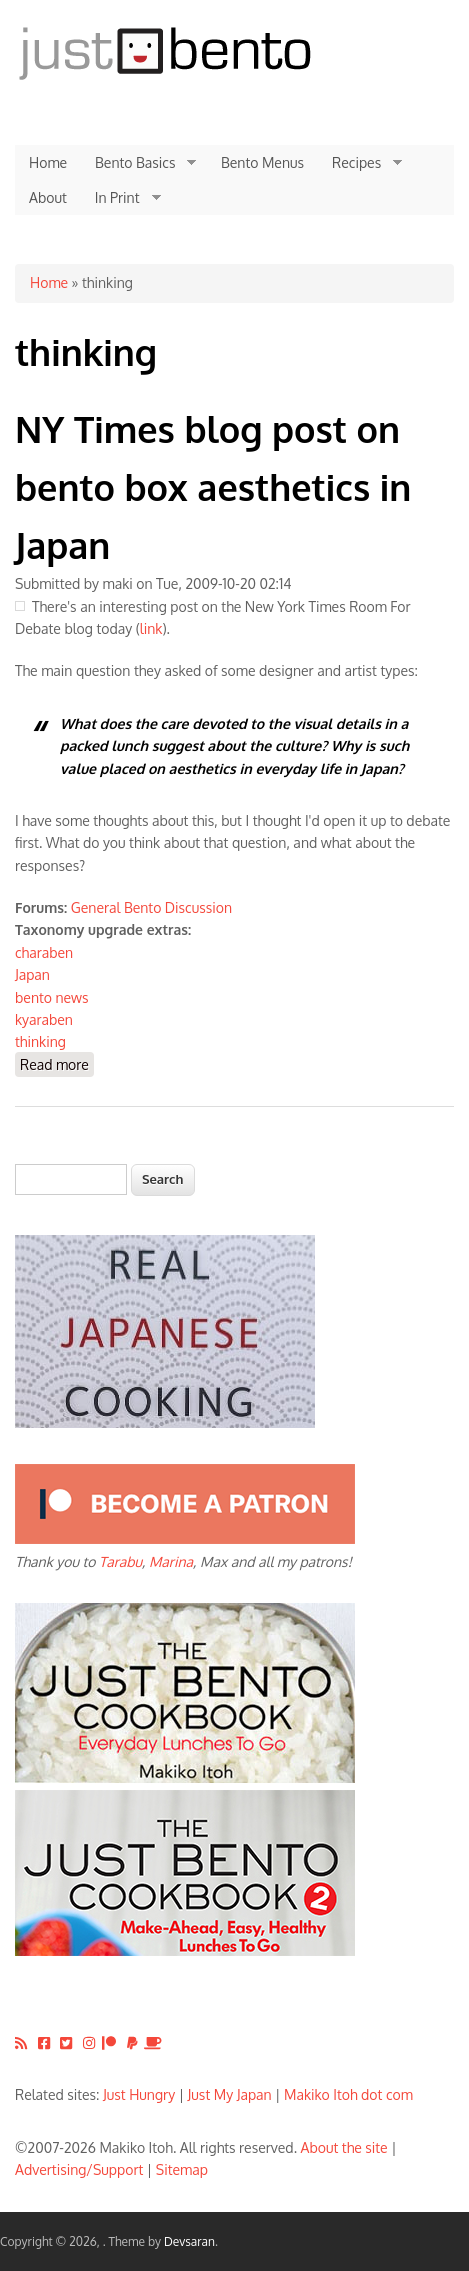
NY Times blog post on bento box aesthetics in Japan (213, 486)
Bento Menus (262, 162)
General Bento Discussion (151, 907)
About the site (344, 2147)
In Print (121, 198)
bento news (52, 997)
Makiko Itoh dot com (348, 2094)
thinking (40, 1041)
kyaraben (44, 1019)
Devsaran (189, 2241)
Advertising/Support (79, 2169)
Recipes (360, 163)
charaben (44, 952)
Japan (32, 974)
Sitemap (182, 2169)
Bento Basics (138, 163)
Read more (57, 1063)
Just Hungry (139, 2094)
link (151, 628)
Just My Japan (230, 2094)
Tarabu (120, 1561)
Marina (171, 1561)
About (48, 197)
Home (48, 162)
